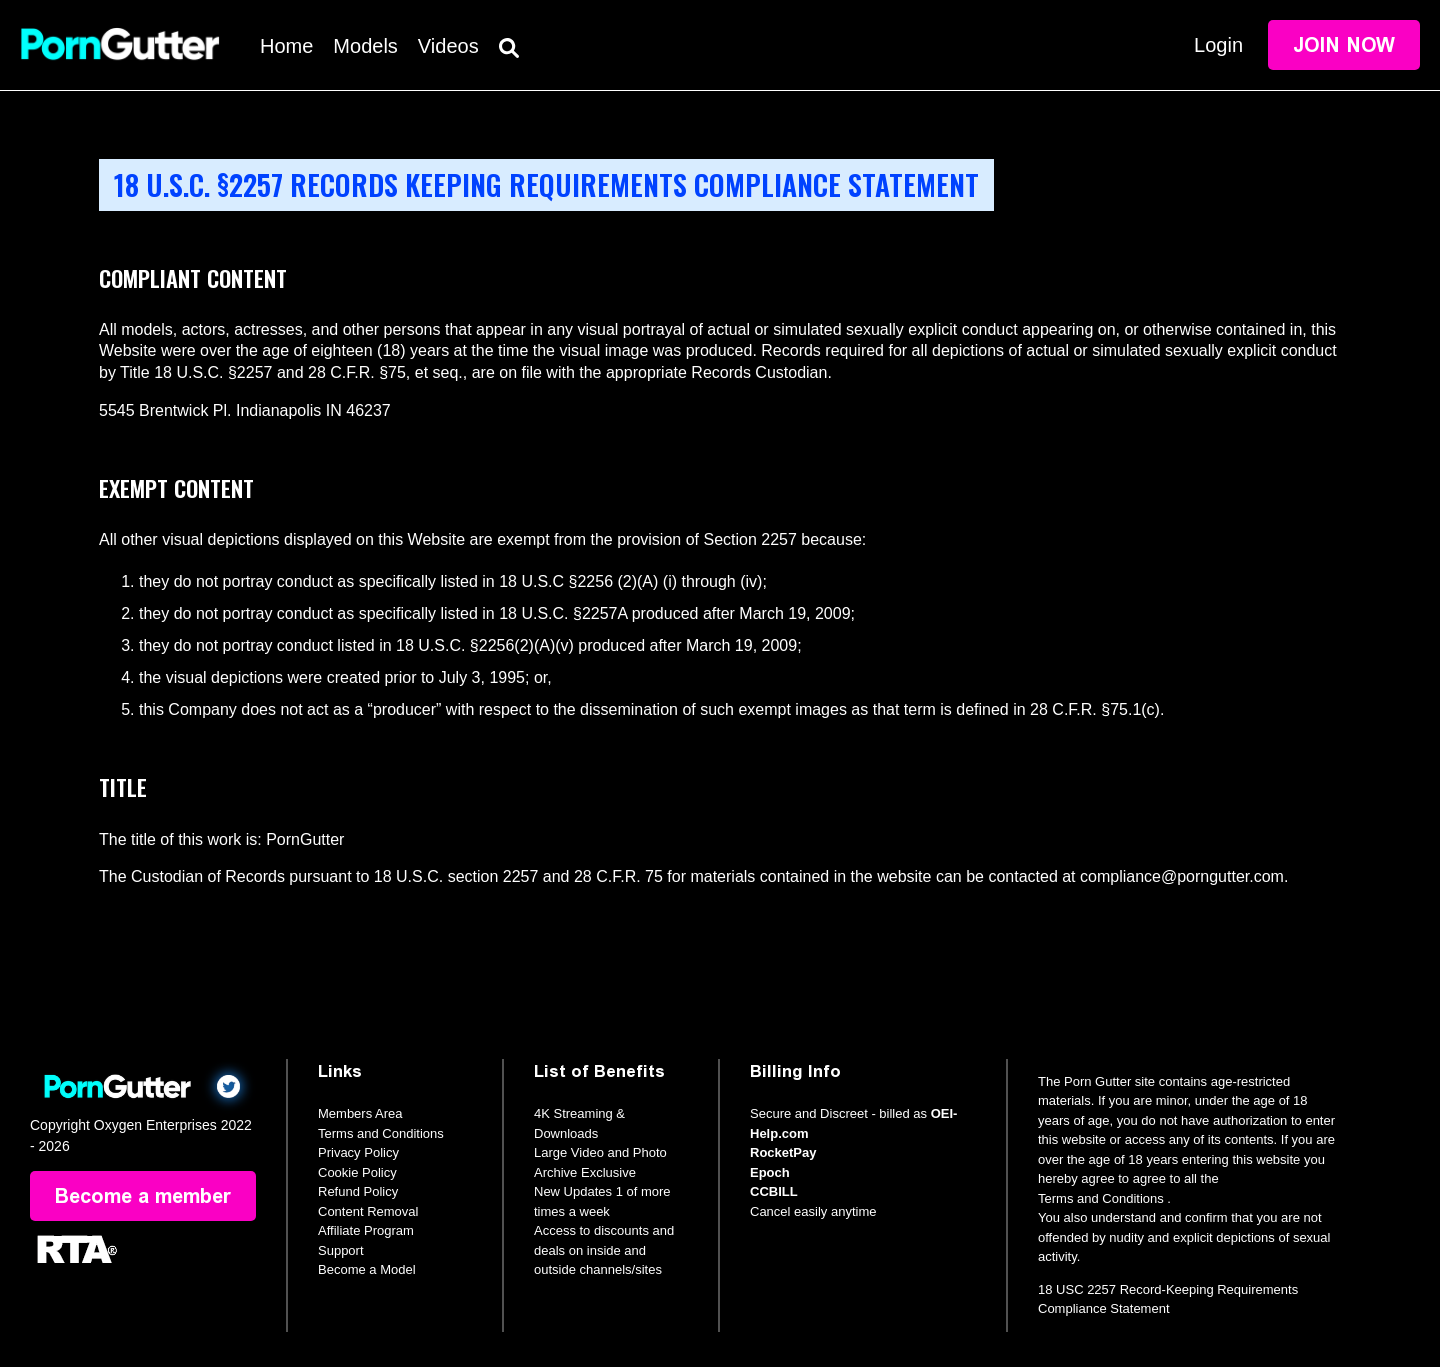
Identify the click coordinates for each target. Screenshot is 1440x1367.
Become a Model (367, 1269)
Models (365, 46)
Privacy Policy (358, 1152)
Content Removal (368, 1211)
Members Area (360, 1113)
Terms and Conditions (381, 1133)
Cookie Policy (357, 1172)
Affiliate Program (366, 1230)
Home (286, 46)
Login (1218, 45)
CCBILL (774, 1191)
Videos (448, 46)
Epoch (770, 1172)
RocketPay (783, 1152)
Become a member (143, 1196)
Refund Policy (358, 1191)
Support (341, 1250)
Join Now (1344, 45)
